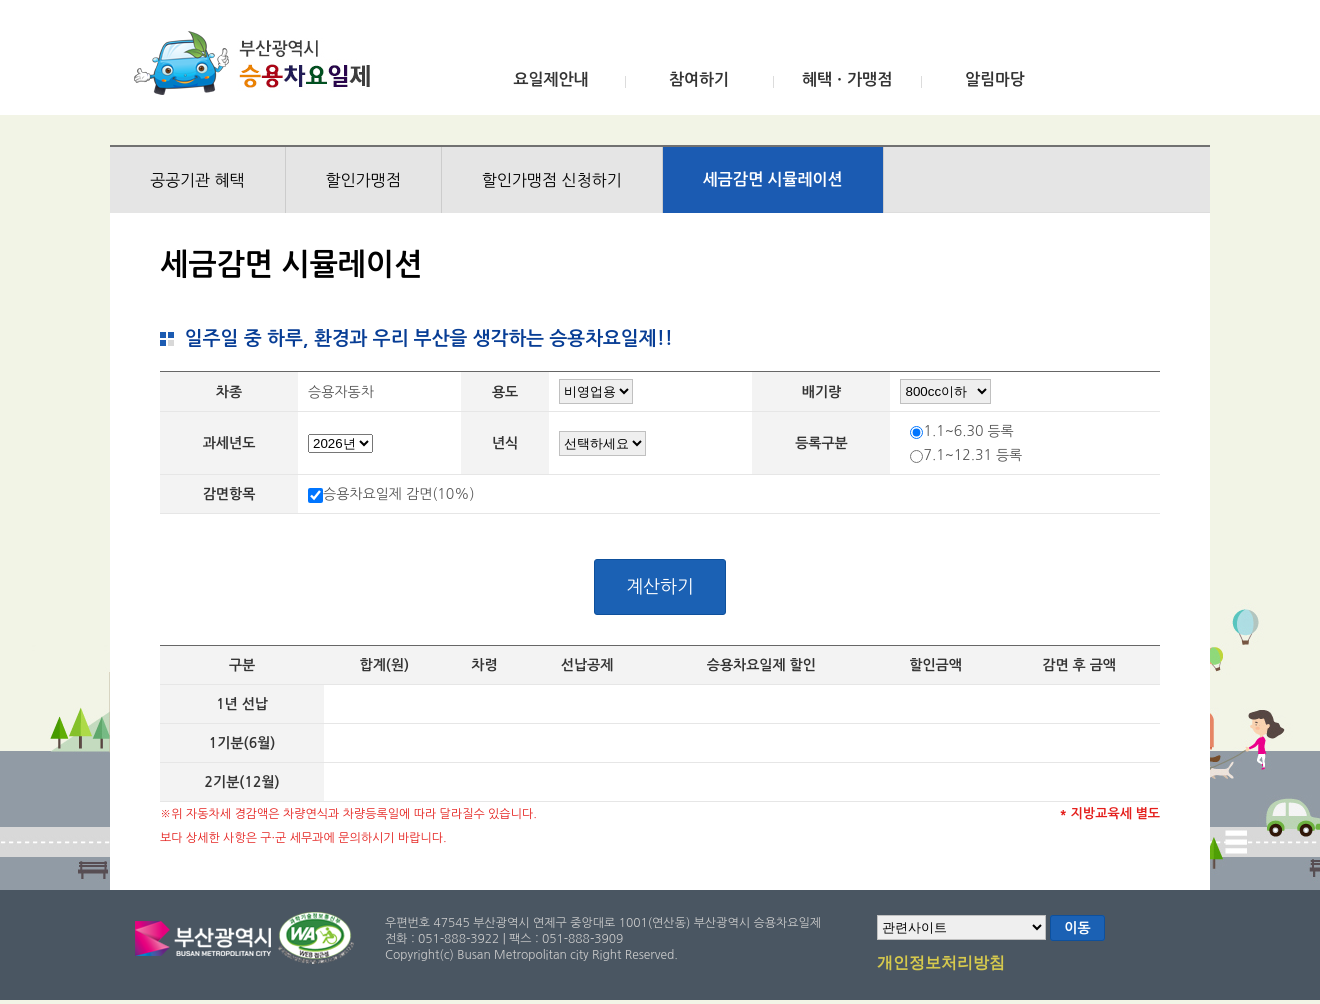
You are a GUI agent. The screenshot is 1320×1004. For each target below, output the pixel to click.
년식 (505, 443)
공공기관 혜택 (197, 180)
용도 (505, 392)
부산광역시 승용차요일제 (258, 63)
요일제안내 (550, 79)
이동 (1077, 928)
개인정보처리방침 (941, 964)
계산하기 (660, 587)
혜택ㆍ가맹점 (847, 79)
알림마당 (995, 79)
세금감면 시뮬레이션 (773, 179)
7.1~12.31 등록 (972, 455)
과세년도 (229, 443)
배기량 (821, 392)
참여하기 (699, 79)
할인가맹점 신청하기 (552, 180)
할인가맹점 (363, 180)
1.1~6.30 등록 (968, 431)
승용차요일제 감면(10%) (399, 494)
